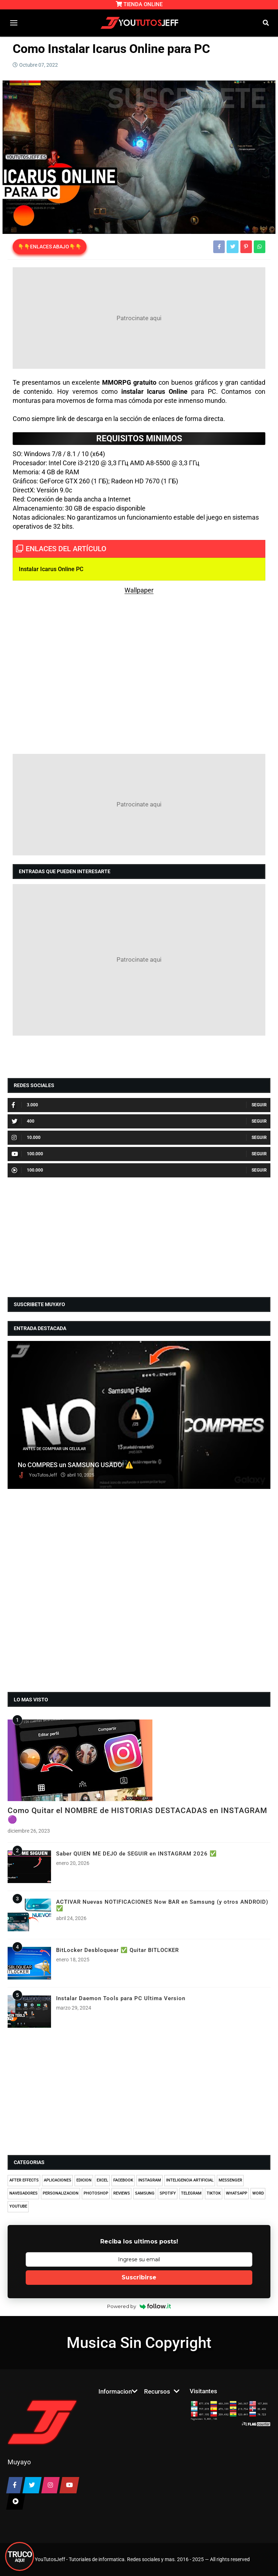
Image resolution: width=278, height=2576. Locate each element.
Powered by (139, 2306)
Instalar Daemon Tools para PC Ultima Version (120, 1998)
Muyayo (19, 2462)
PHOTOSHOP (96, 2193)
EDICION (84, 2180)
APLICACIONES (57, 2180)
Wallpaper (139, 590)
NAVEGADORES (23, 2193)
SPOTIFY (168, 2193)
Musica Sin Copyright (139, 2343)
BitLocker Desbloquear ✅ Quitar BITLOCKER (117, 1950)
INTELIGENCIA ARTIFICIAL (190, 2180)
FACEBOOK (123, 2180)
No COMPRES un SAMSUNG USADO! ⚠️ (76, 1465)
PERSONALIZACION (61, 2193)
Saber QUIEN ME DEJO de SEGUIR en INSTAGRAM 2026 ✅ (136, 1853)
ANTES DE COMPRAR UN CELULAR (54, 1448)
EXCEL (102, 2180)
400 (23, 1121)
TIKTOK (214, 2193)
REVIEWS (121, 2193)
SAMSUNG (145, 2193)
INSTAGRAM (149, 2180)
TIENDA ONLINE (139, 4)
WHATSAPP (236, 2193)
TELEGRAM (191, 2193)
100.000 (27, 1154)
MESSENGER (230, 2180)
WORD (258, 2193)
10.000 (26, 1137)
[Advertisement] (139, 318)
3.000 (25, 1105)
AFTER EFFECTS (24, 2180)
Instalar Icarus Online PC (51, 569)
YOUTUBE (18, 2206)
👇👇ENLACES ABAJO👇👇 (49, 246)
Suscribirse (139, 2277)
